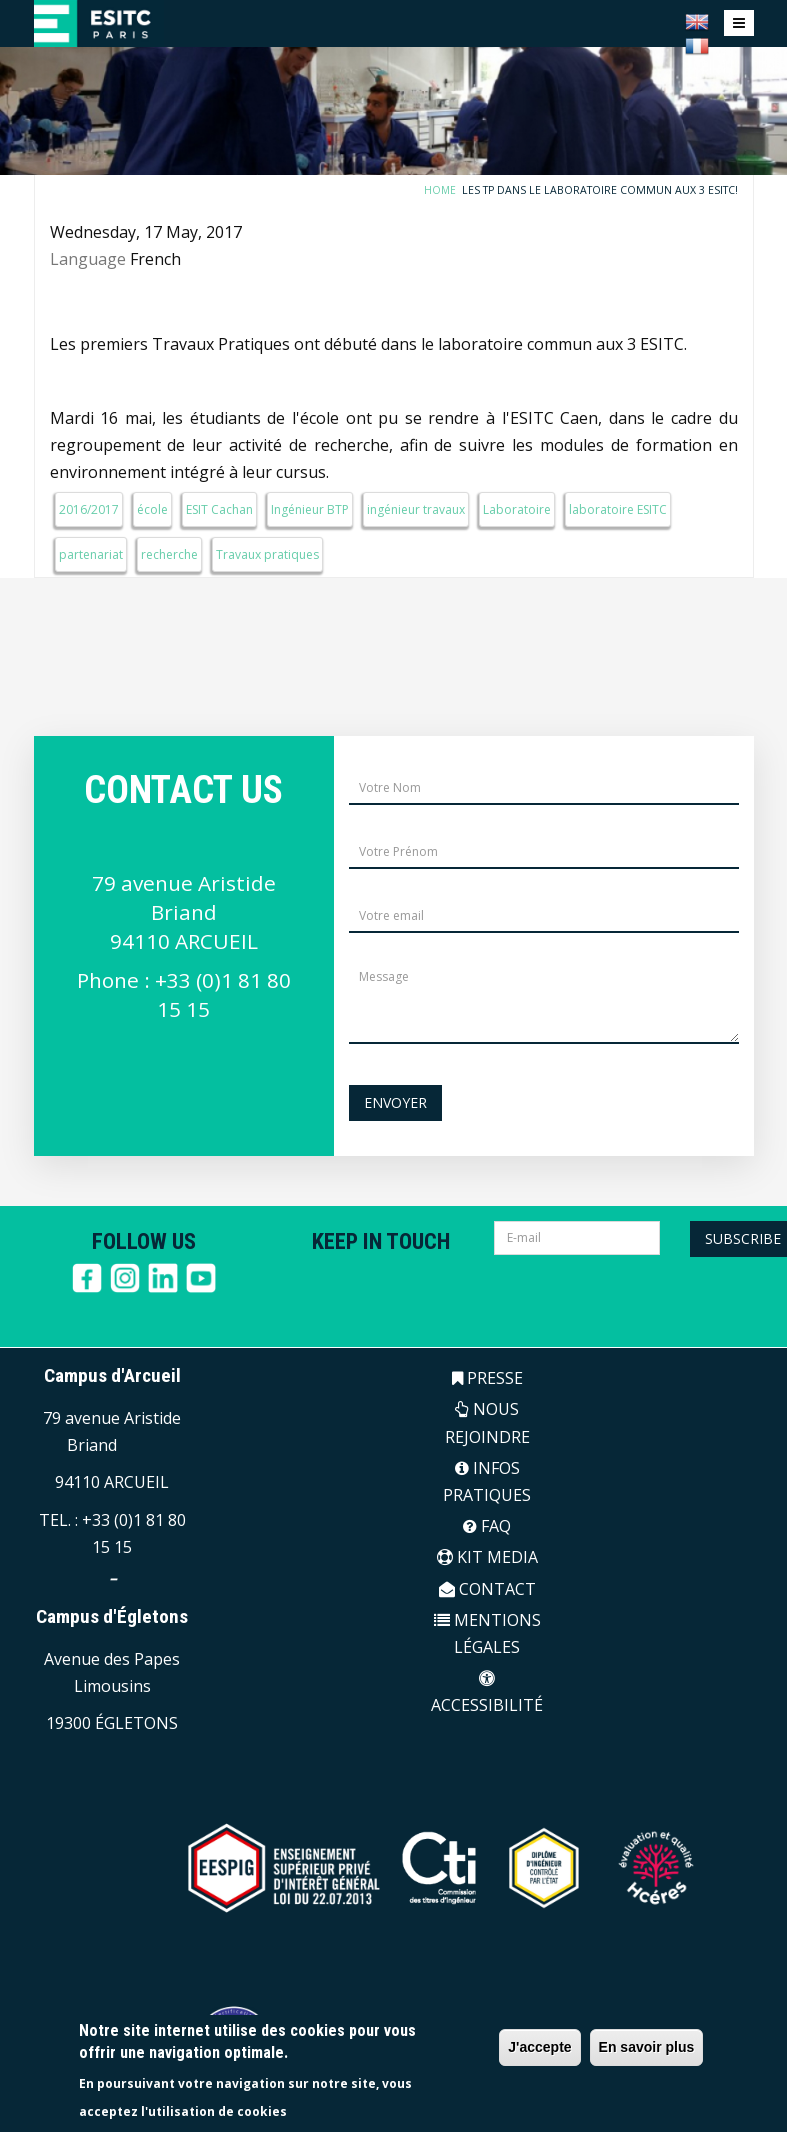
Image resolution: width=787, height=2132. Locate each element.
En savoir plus (647, 2047)
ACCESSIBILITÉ (487, 1693)
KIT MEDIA (487, 1557)
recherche (169, 554)
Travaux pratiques (267, 554)
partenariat (91, 554)
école (152, 509)
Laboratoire (517, 509)
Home (446, 190)
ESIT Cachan (219, 509)
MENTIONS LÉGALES (487, 1633)
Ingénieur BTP (310, 509)
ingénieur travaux (416, 509)
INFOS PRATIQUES (487, 1481)
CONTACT (487, 1589)
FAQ (487, 1526)
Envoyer (395, 1102)
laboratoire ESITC (618, 509)
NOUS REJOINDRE (487, 1422)
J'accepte (539, 2047)
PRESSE (487, 1378)
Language (88, 259)
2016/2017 (89, 509)
